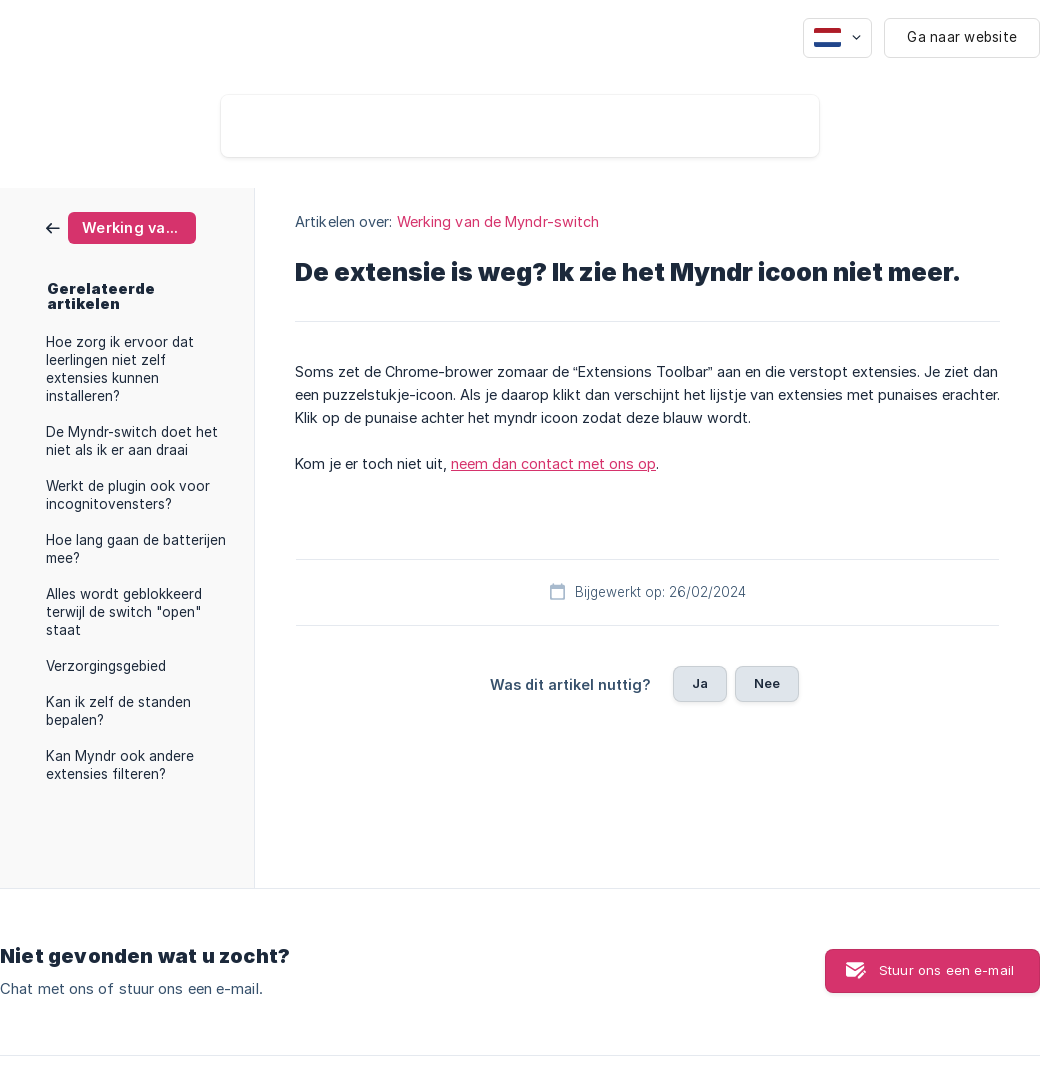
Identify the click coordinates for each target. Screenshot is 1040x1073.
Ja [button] (700, 683)
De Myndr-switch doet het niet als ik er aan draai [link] (132, 441)
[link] (121, 226)
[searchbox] (520, 126)
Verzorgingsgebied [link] (106, 666)
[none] (837, 38)
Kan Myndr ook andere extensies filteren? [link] (120, 765)
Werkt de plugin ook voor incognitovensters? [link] (128, 495)
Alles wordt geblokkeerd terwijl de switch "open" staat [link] (124, 612)
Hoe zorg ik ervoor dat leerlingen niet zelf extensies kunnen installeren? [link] (120, 369)
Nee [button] (767, 683)
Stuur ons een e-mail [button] (946, 970)
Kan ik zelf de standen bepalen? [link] (118, 711)
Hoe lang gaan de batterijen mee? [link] (136, 549)
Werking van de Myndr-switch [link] (498, 221)
